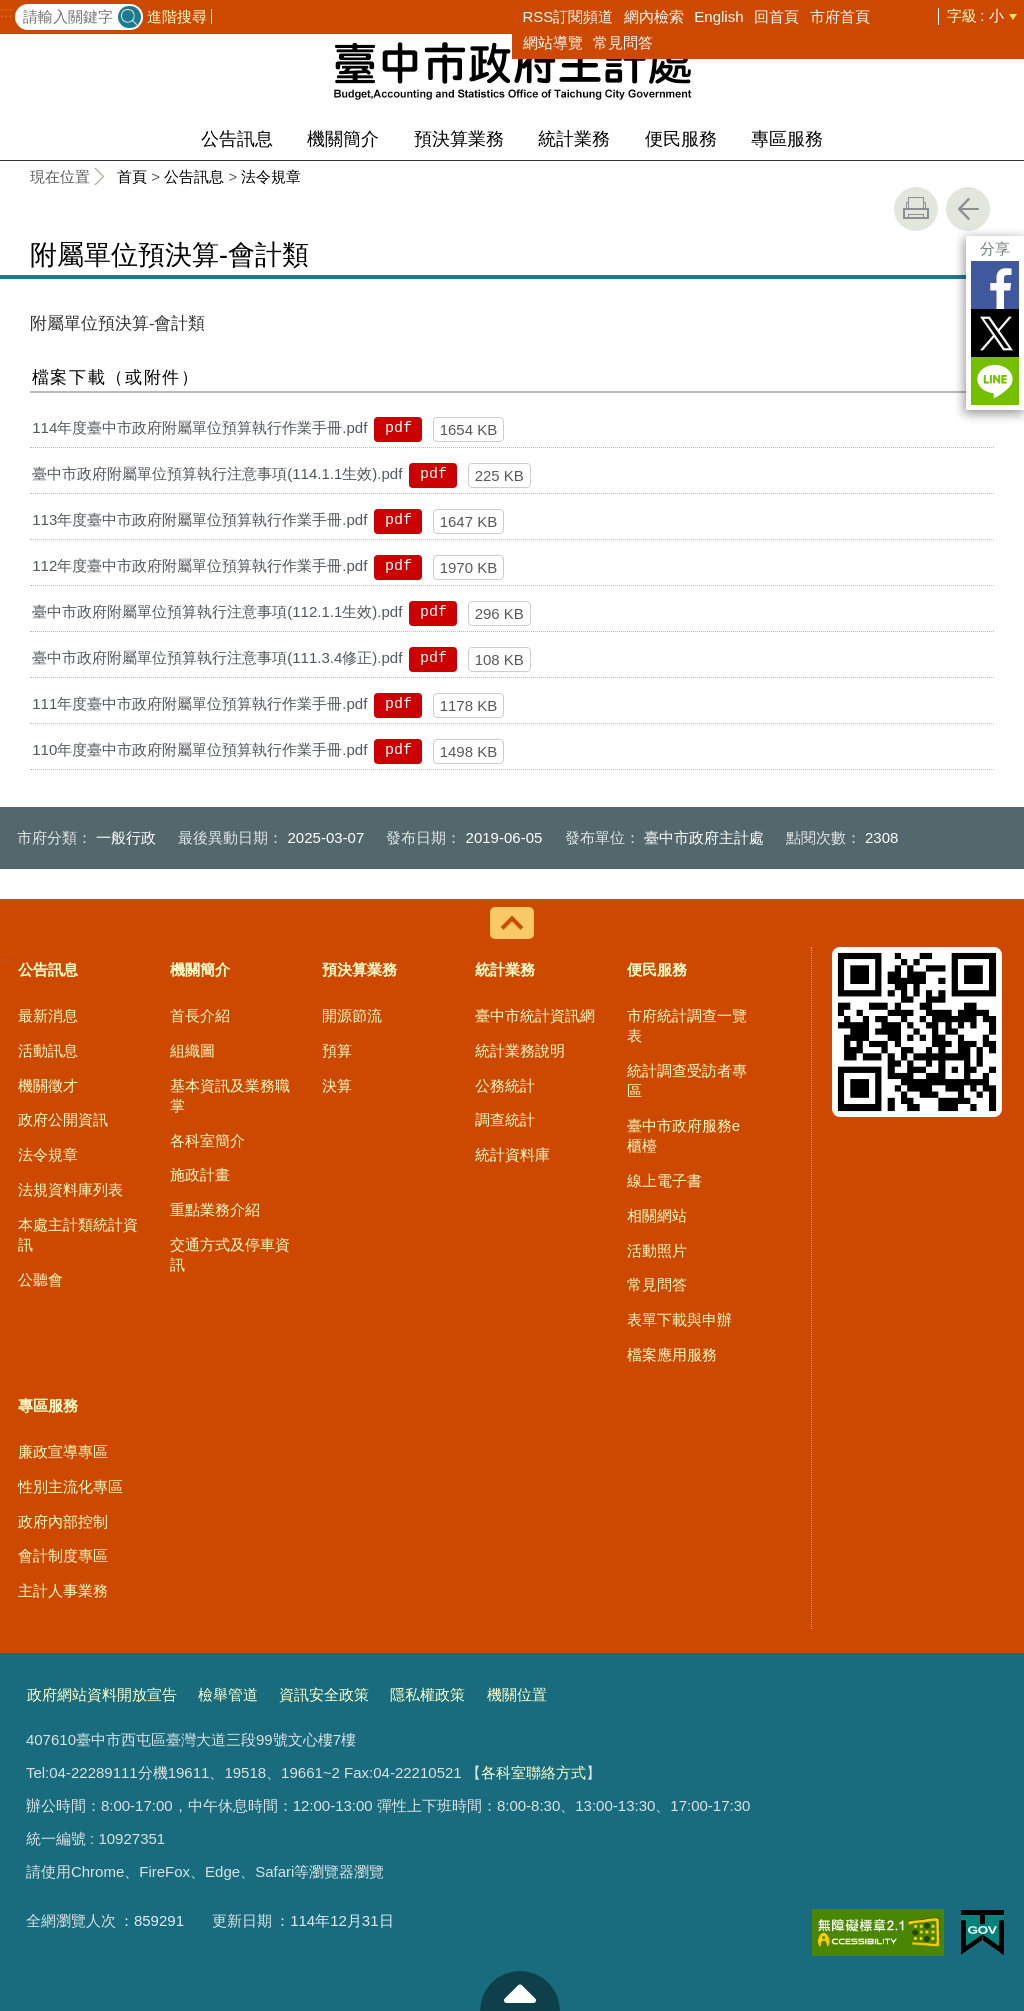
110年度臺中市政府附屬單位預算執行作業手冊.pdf (199, 749)
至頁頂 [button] (520, 1991)
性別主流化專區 (70, 1486)
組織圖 (192, 1050)
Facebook (995, 285)
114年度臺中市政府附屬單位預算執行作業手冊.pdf (199, 427)
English (718, 16)
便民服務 (681, 139)
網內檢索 (654, 16)
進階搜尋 (177, 16)
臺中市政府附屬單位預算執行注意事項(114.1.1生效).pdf (217, 473)
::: (6, 12)
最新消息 (48, 1015)
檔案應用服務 (672, 1354)
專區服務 (787, 139)
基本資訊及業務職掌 (230, 1095)
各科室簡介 (207, 1140)
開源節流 (352, 1015)
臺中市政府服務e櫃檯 (683, 1135)
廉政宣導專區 (63, 1451)
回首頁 (776, 16)
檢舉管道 (228, 1694)
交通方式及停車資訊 (230, 1254)
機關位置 (517, 1694)
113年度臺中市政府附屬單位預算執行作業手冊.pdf (199, 519)
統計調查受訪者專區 (687, 1080)
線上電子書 (664, 1180)
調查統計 (505, 1119)
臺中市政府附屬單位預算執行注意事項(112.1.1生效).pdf (217, 611)
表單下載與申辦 (679, 1319)
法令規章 (271, 176)
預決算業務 (459, 139)
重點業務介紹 (215, 1209)
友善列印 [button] (916, 209)
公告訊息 (237, 139)
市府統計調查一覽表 (687, 1025)
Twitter (995, 333)
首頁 (132, 176)
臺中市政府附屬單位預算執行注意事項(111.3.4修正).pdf (217, 657)
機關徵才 (48, 1085)
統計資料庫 (512, 1154)
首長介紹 (200, 1015)
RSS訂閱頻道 (568, 16)
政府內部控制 (63, 1521)
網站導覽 (553, 42)
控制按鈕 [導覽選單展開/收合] (512, 923)
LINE (995, 381)
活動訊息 (48, 1050)
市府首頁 (840, 16)
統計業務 (574, 139)
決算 (337, 1085)
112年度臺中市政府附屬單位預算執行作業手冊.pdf (199, 565)
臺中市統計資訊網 (535, 1015)
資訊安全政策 (324, 1694)
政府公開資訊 (63, 1119)
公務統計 (505, 1085)
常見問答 (623, 42)
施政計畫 (200, 1174)
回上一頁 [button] (968, 209)
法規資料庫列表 (70, 1189)
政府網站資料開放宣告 (102, 1694)
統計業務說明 (520, 1050)
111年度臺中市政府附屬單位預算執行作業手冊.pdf (199, 703)
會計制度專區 (63, 1555)
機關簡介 (343, 139)
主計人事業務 (63, 1590)
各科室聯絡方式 (533, 1772)
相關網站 (657, 1215)
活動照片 (657, 1250)
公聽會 (40, 1279)
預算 (337, 1050)
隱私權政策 (427, 1694)
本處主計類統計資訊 (78, 1234)
